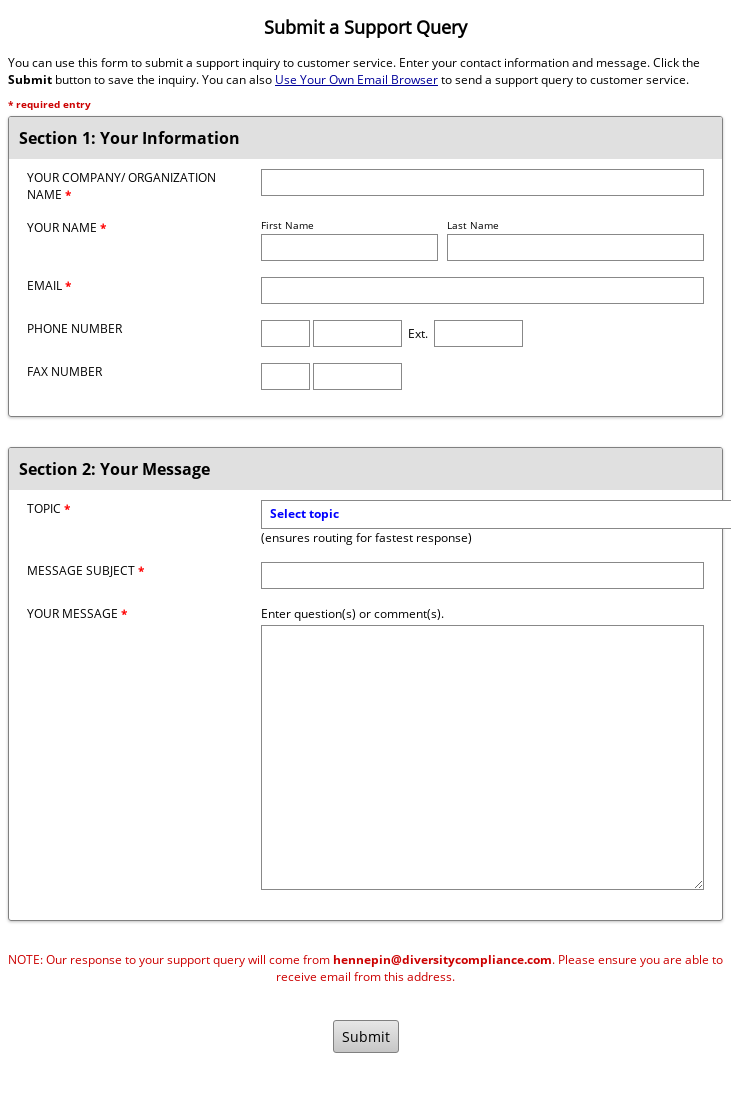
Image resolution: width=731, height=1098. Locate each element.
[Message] (482, 757)
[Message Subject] (482, 575)
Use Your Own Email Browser (356, 79)
